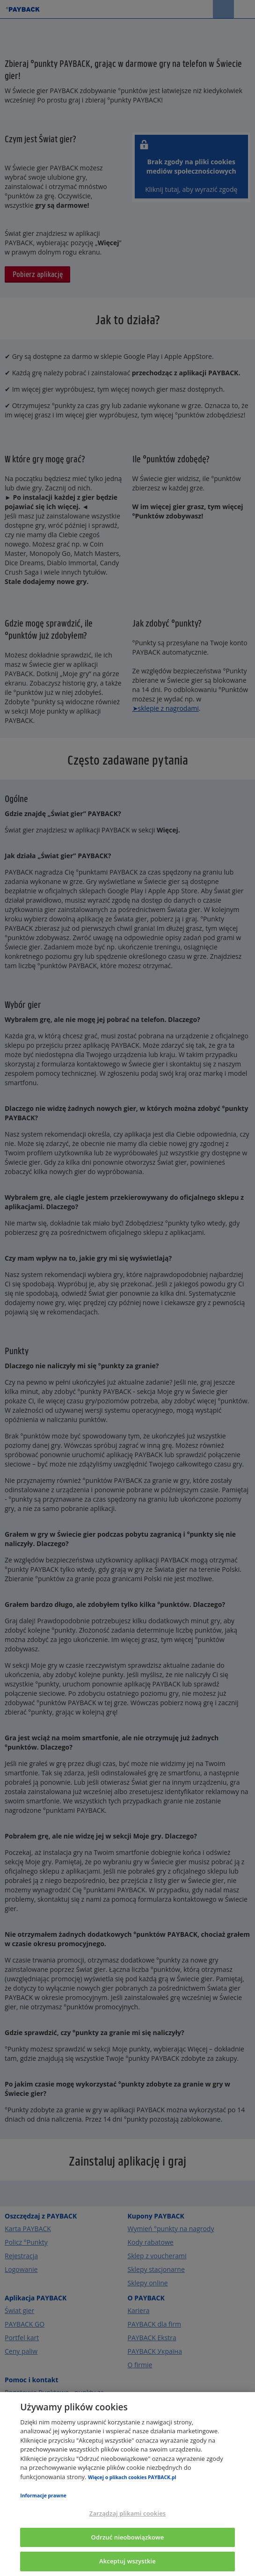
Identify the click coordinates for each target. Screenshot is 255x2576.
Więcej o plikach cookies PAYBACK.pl (132, 2477)
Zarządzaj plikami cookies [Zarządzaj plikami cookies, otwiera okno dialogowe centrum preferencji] (127, 2513)
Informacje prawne (43, 2495)
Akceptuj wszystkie (127, 2561)
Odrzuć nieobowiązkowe (127, 2537)
